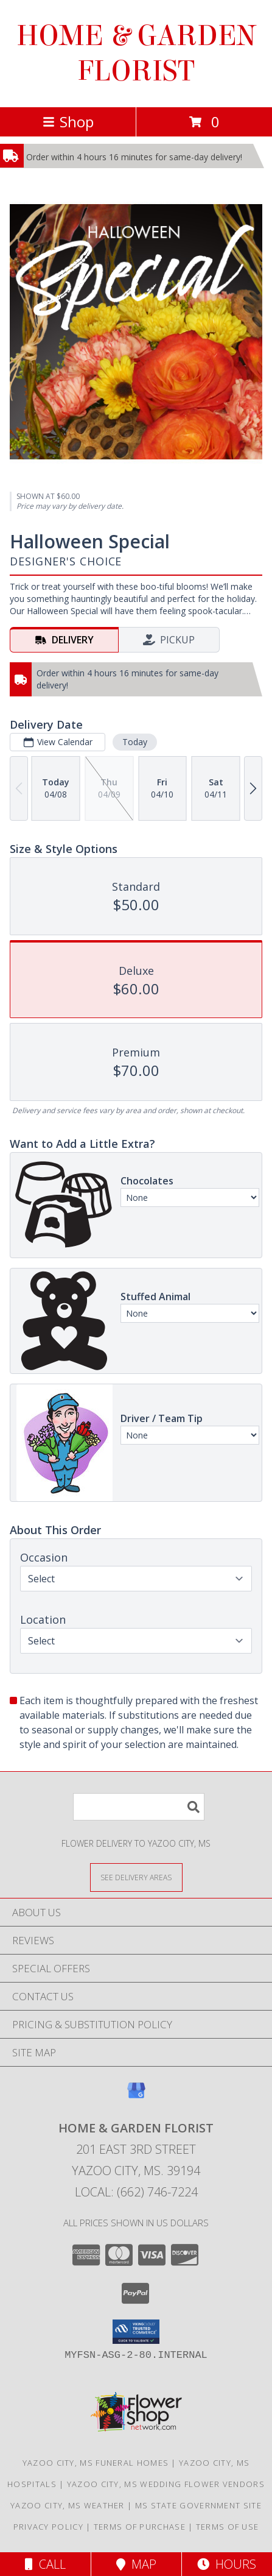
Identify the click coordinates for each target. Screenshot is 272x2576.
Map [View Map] (136, 2564)
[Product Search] (138, 1807)
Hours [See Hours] (226, 2564)
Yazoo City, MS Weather (67, 2505)
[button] (136, 2331)
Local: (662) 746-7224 (136, 2192)
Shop (68, 121)
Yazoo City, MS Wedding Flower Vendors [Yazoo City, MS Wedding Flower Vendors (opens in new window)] (166, 2484)
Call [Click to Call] (45, 2564)
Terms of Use (227, 2526)
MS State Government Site (198, 2505)
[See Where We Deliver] (136, 1877)
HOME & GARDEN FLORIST (136, 53)
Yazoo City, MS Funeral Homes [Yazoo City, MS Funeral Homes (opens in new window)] (96, 2462)
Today (134, 742)
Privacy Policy (48, 2526)
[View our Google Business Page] (136, 2096)
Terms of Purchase (140, 2526)
